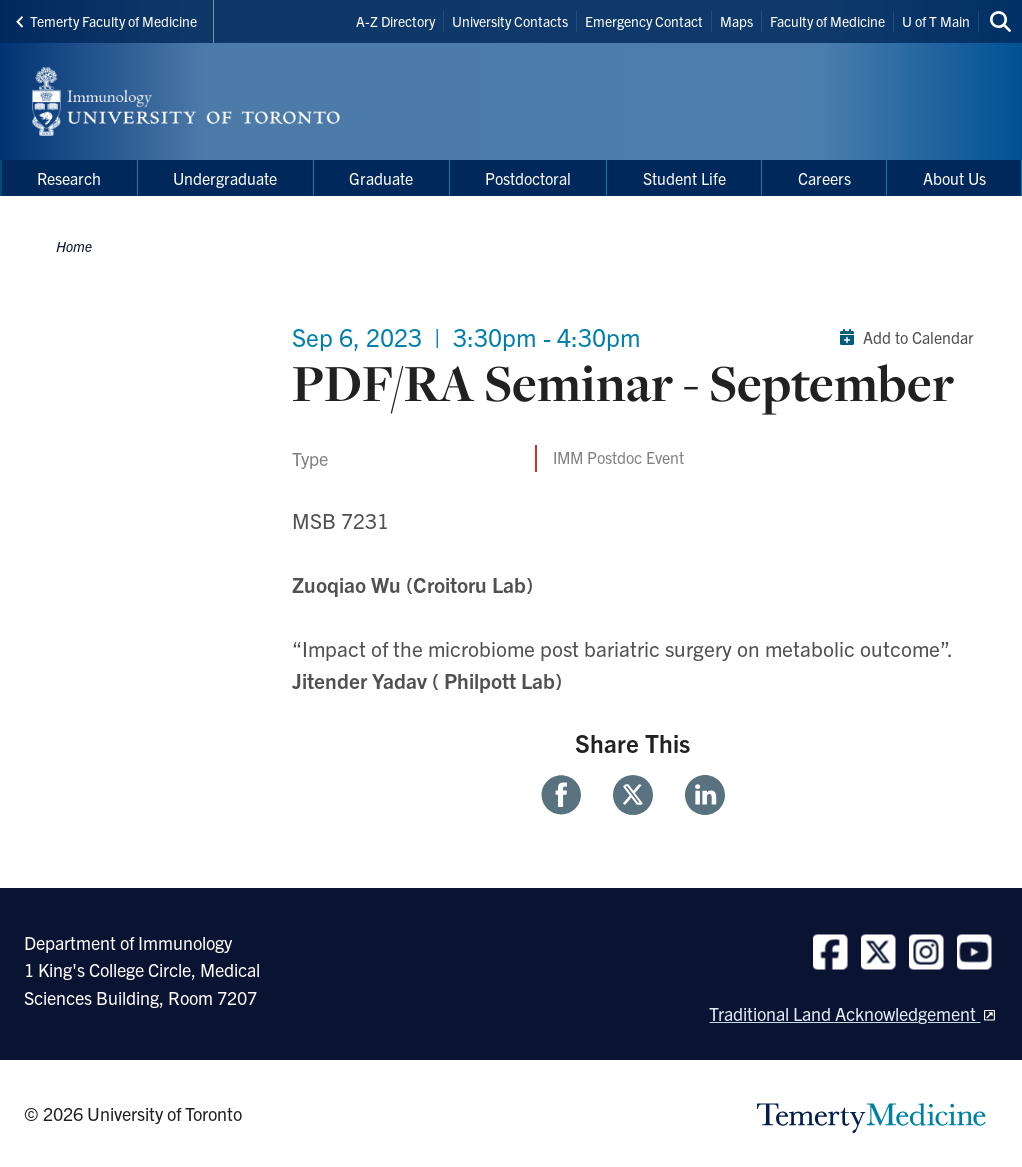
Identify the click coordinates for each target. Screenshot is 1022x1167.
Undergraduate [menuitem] (225, 178)
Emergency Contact (644, 21)
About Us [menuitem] (954, 178)
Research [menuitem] (69, 178)
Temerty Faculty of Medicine (106, 21)
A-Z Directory (395, 21)
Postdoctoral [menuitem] (528, 178)
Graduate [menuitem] (381, 178)
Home (74, 246)
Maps (736, 21)
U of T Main (936, 21)
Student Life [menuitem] (684, 178)
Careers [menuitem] (824, 178)
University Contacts (510, 21)
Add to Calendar (902, 337)
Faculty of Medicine (827, 21)
